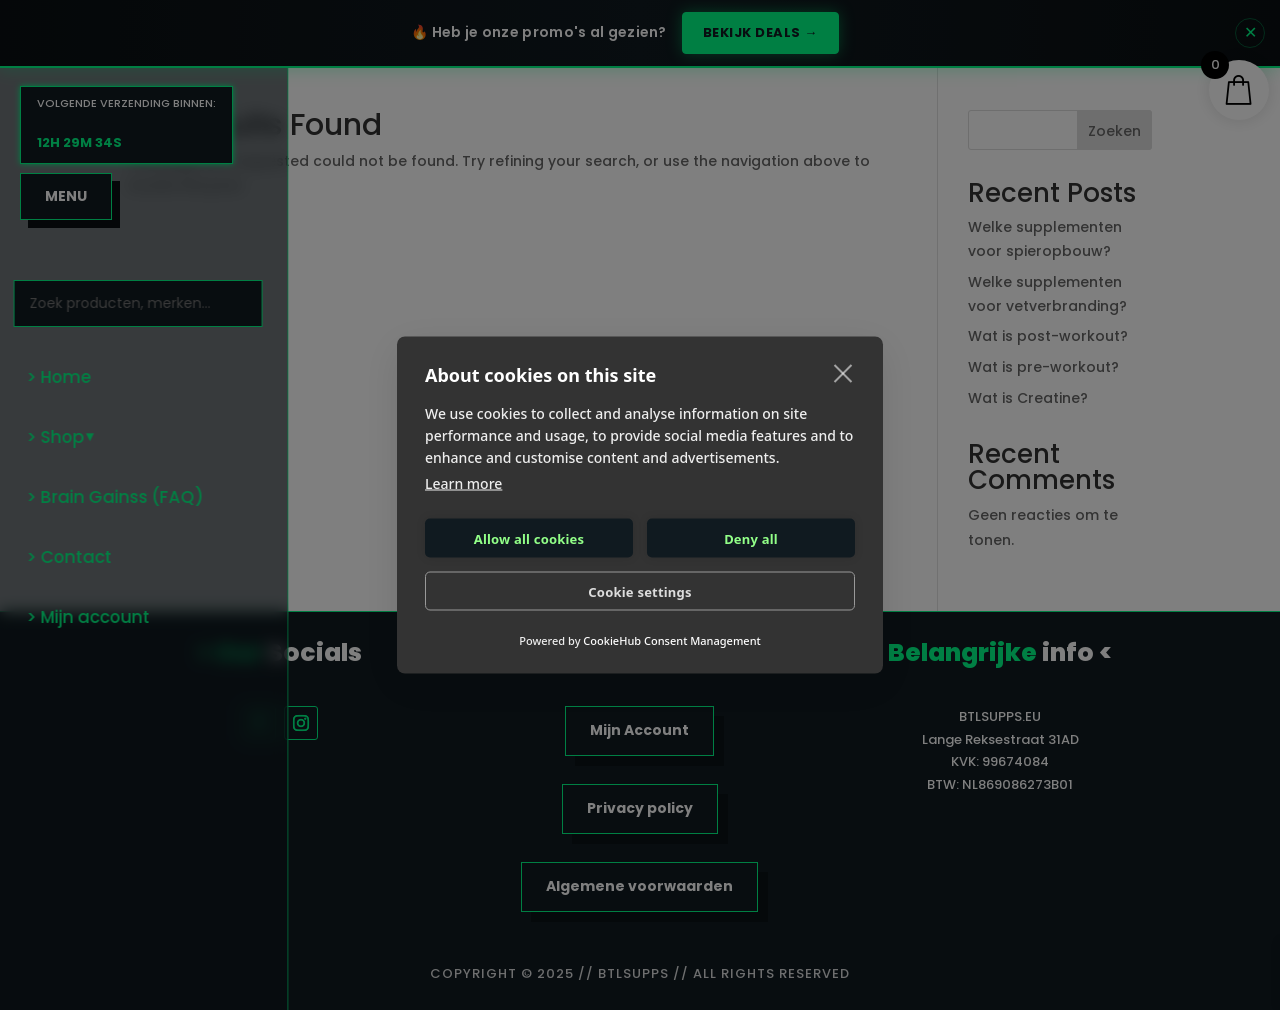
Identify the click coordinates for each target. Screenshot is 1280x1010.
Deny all (751, 538)
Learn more (463, 483)
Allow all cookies (529, 538)
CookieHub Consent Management (671, 640)
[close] (843, 373)
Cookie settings (639, 591)
